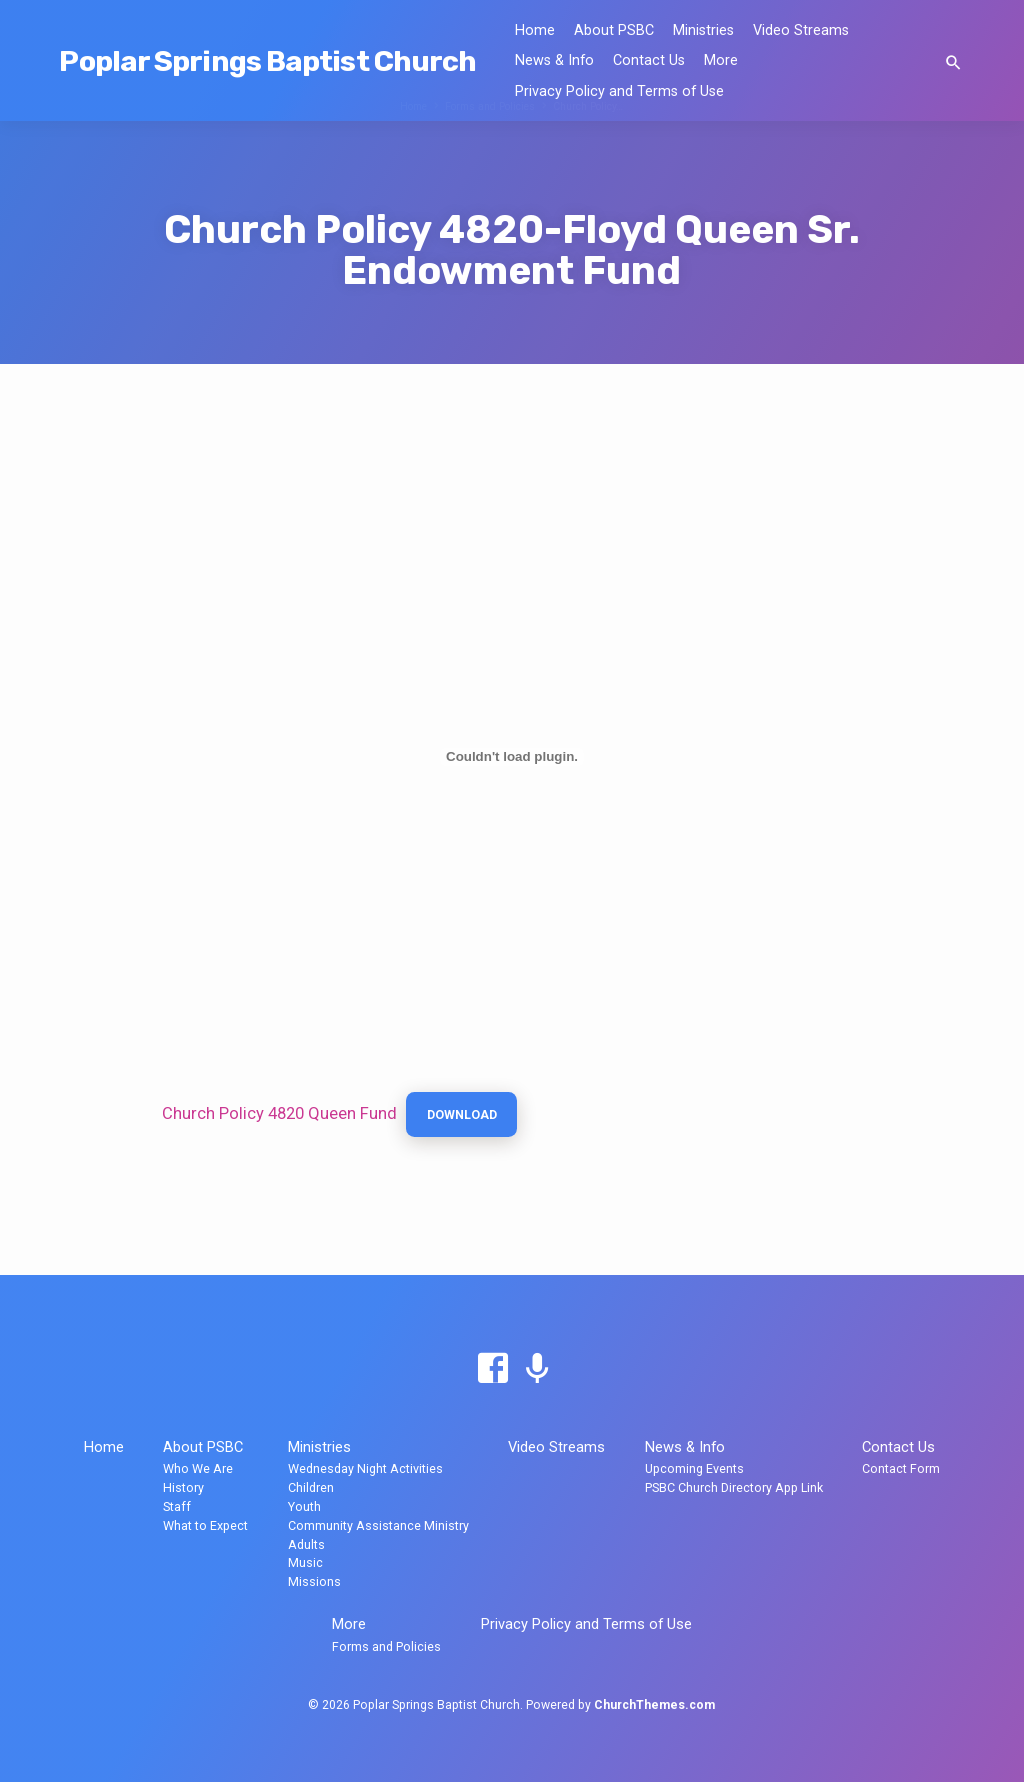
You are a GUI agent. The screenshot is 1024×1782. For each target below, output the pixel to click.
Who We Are (198, 1468)
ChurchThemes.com (654, 1705)
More (721, 60)
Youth (304, 1506)
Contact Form (901, 1468)
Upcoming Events (694, 1468)
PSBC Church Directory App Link (734, 1487)
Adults (306, 1544)
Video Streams (801, 30)
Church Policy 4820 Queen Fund (279, 1115)
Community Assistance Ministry (378, 1525)
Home (535, 30)
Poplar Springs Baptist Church (267, 61)
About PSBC (614, 30)
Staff (177, 1506)
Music (305, 1562)
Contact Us (649, 60)
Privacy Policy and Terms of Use (619, 91)
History (183, 1487)
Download (466, 1116)
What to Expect (205, 1525)
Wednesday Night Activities (365, 1468)
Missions (314, 1581)
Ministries (703, 30)
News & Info (554, 60)
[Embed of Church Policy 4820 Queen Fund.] (512, 757)
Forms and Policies (386, 1646)
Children (311, 1487)
